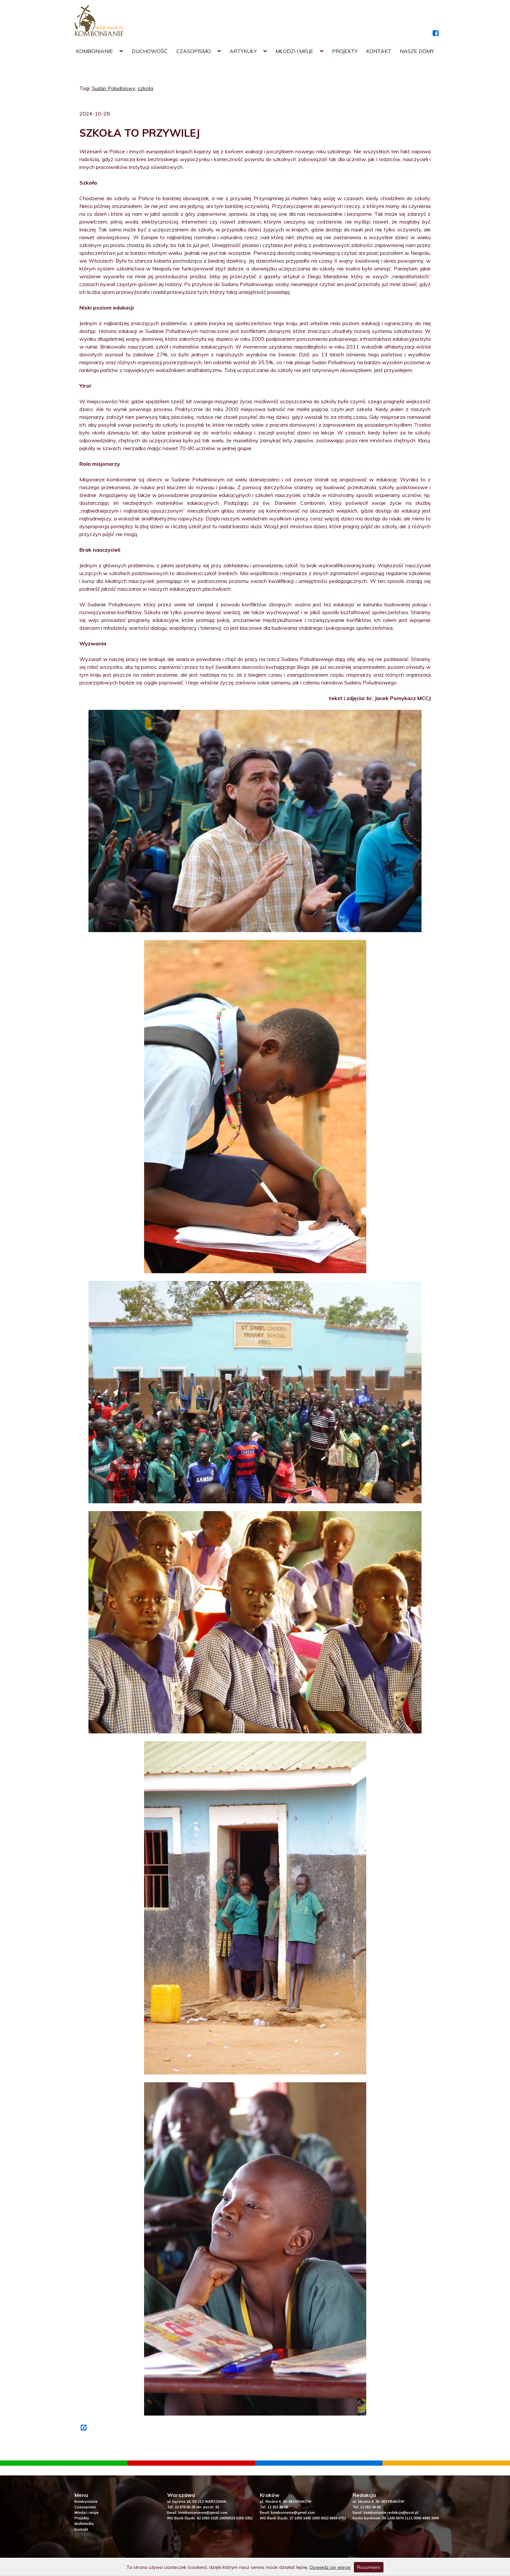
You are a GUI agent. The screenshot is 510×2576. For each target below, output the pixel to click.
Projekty (344, 51)
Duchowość (150, 51)
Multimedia (84, 2523)
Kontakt (378, 51)
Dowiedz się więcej (330, 2567)
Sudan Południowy (113, 88)
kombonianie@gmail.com (293, 2512)
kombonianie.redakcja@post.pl (391, 2512)
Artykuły (243, 51)
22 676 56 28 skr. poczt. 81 (197, 2507)
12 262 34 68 (277, 2507)
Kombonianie (94, 51)
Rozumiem (368, 2567)
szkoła (145, 88)
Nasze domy (417, 51)
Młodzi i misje (294, 51)
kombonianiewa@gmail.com (202, 2512)
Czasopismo (193, 51)
